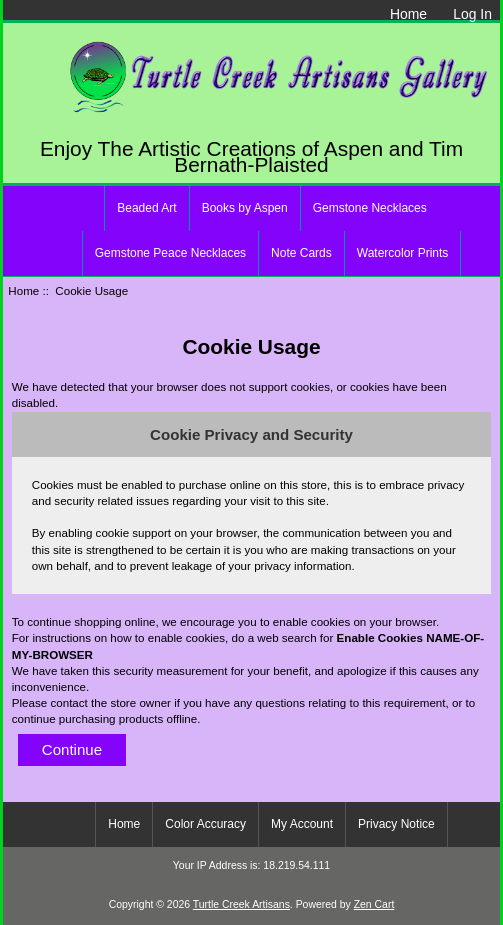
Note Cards (301, 253)
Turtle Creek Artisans (241, 904)
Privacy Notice (396, 824)
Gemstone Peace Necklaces (170, 253)
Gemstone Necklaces (370, 208)
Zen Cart (374, 904)
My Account (302, 824)
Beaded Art (146, 208)
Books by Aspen (245, 208)
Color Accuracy (205, 824)
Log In (472, 14)
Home (408, 14)
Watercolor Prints (403, 253)
